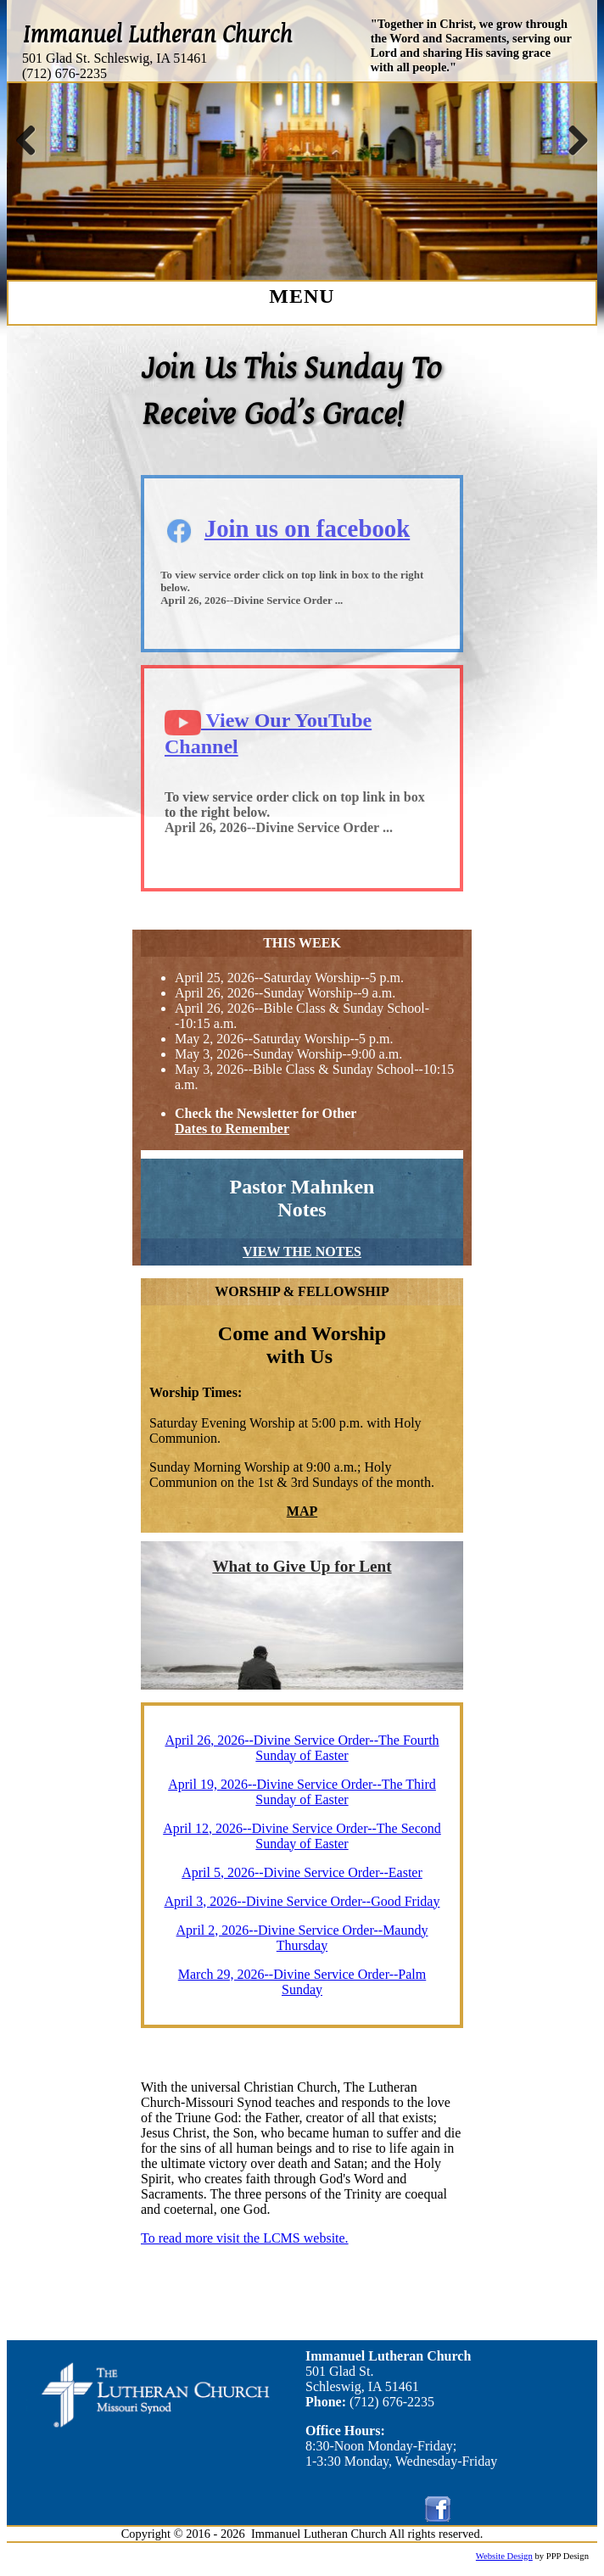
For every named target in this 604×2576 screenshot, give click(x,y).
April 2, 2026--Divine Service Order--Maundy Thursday (302, 1938)
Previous (32, 140)
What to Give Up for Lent (301, 1566)
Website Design (504, 2556)
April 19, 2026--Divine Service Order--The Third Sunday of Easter (302, 1792)
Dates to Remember (232, 1128)
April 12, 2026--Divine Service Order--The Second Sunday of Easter (302, 1836)
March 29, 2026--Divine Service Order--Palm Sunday (302, 1982)
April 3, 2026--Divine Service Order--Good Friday (302, 1901)
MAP (302, 1511)
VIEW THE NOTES (302, 1251)
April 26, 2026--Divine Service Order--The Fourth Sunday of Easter (302, 1748)
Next (572, 140)
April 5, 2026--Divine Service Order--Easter (302, 1872)
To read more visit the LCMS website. (245, 2238)
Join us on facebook (307, 528)
